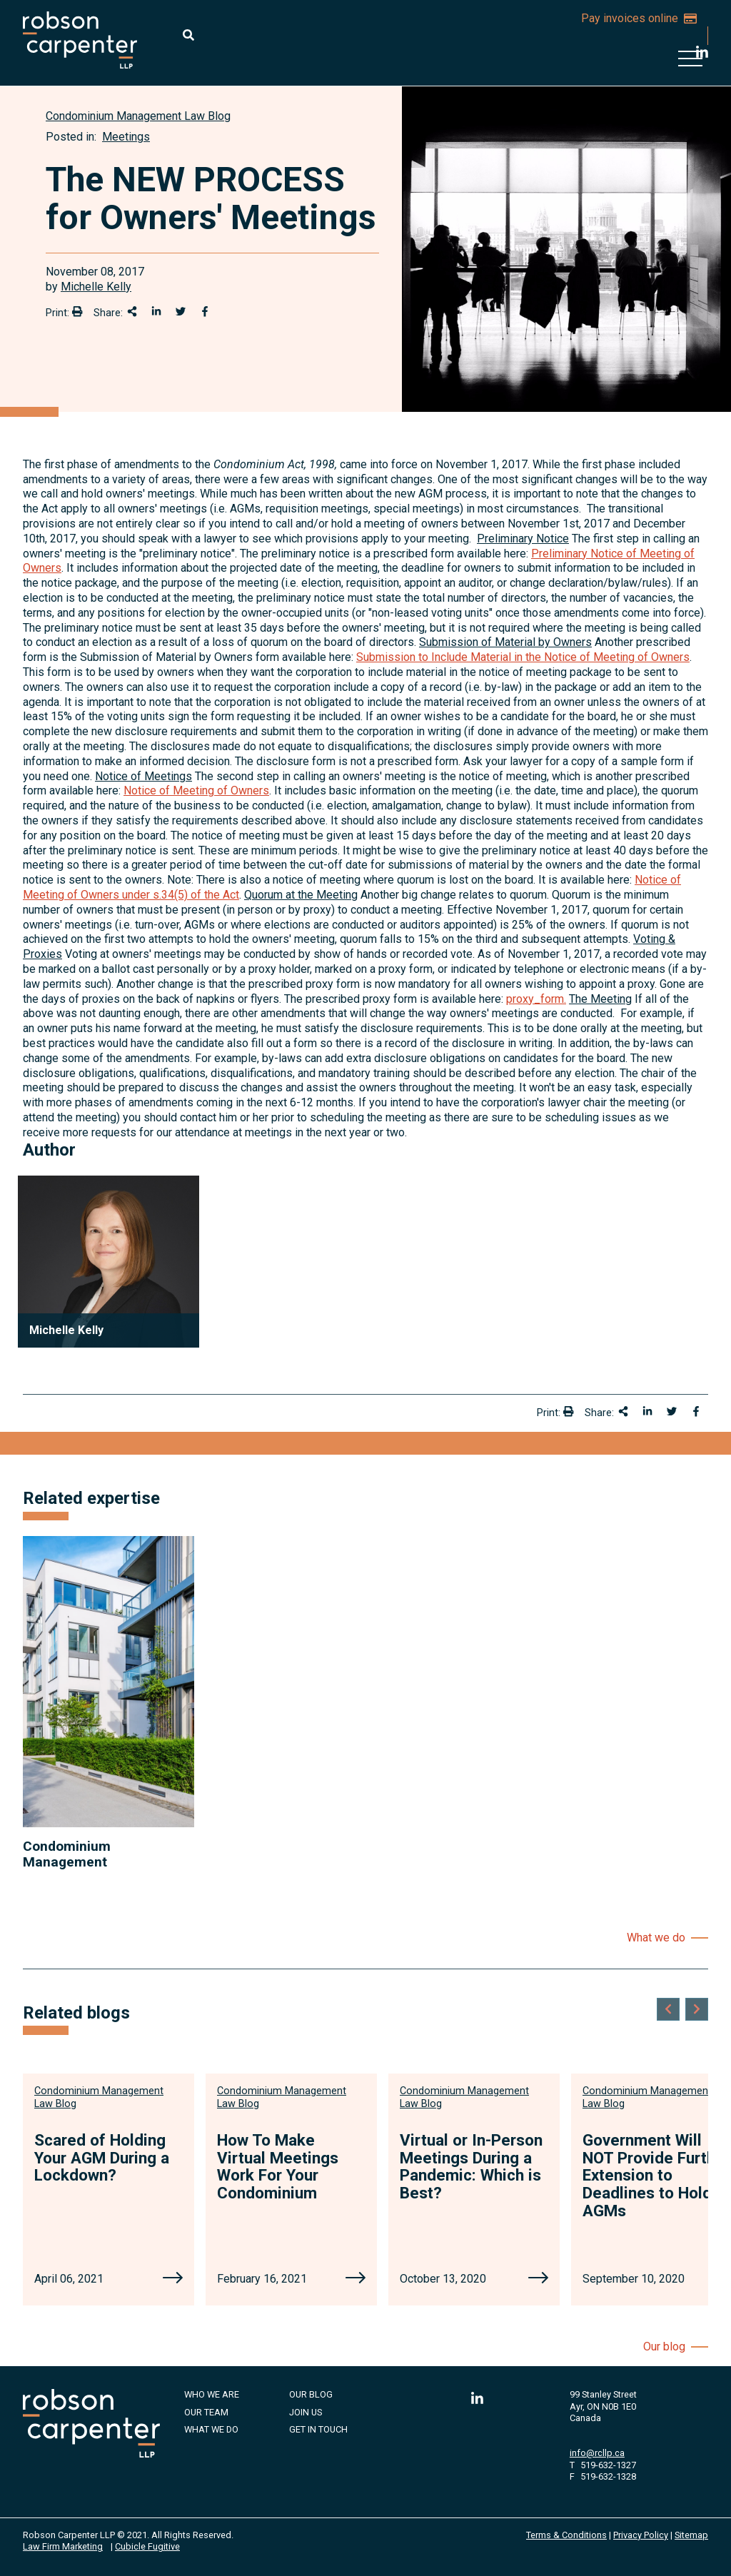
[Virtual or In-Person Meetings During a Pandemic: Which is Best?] (538, 2279)
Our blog (664, 2346)
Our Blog (311, 2394)
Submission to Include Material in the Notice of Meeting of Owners (523, 657)
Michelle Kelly (96, 286)
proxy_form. (536, 999)
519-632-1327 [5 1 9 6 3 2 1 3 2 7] (608, 2465)
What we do (656, 1937)
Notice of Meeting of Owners (196, 790)
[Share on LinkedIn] (156, 311)
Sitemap (691, 2535)
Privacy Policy (640, 2535)
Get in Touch (318, 2429)
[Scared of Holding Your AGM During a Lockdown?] (173, 2279)
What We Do (211, 2429)
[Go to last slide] (668, 2009)
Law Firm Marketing (63, 2546)
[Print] (77, 311)
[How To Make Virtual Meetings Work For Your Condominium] (356, 2279)
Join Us (305, 2412)
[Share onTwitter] (180, 311)
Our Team (206, 2412)
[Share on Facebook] (204, 311)
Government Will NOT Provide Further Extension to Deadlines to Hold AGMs (656, 2175)
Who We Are (211, 2394)
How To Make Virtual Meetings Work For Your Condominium (277, 2166)
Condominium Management (67, 1853)
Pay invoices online (639, 18)
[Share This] (132, 311)
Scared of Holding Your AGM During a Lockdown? (101, 2157)
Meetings (126, 136)
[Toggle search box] (188, 35)
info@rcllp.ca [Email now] (597, 2453)
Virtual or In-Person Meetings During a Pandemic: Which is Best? (471, 2166)
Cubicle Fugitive (147, 2546)
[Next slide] (696, 2009)
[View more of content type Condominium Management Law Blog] (138, 116)
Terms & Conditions (566, 2535)
